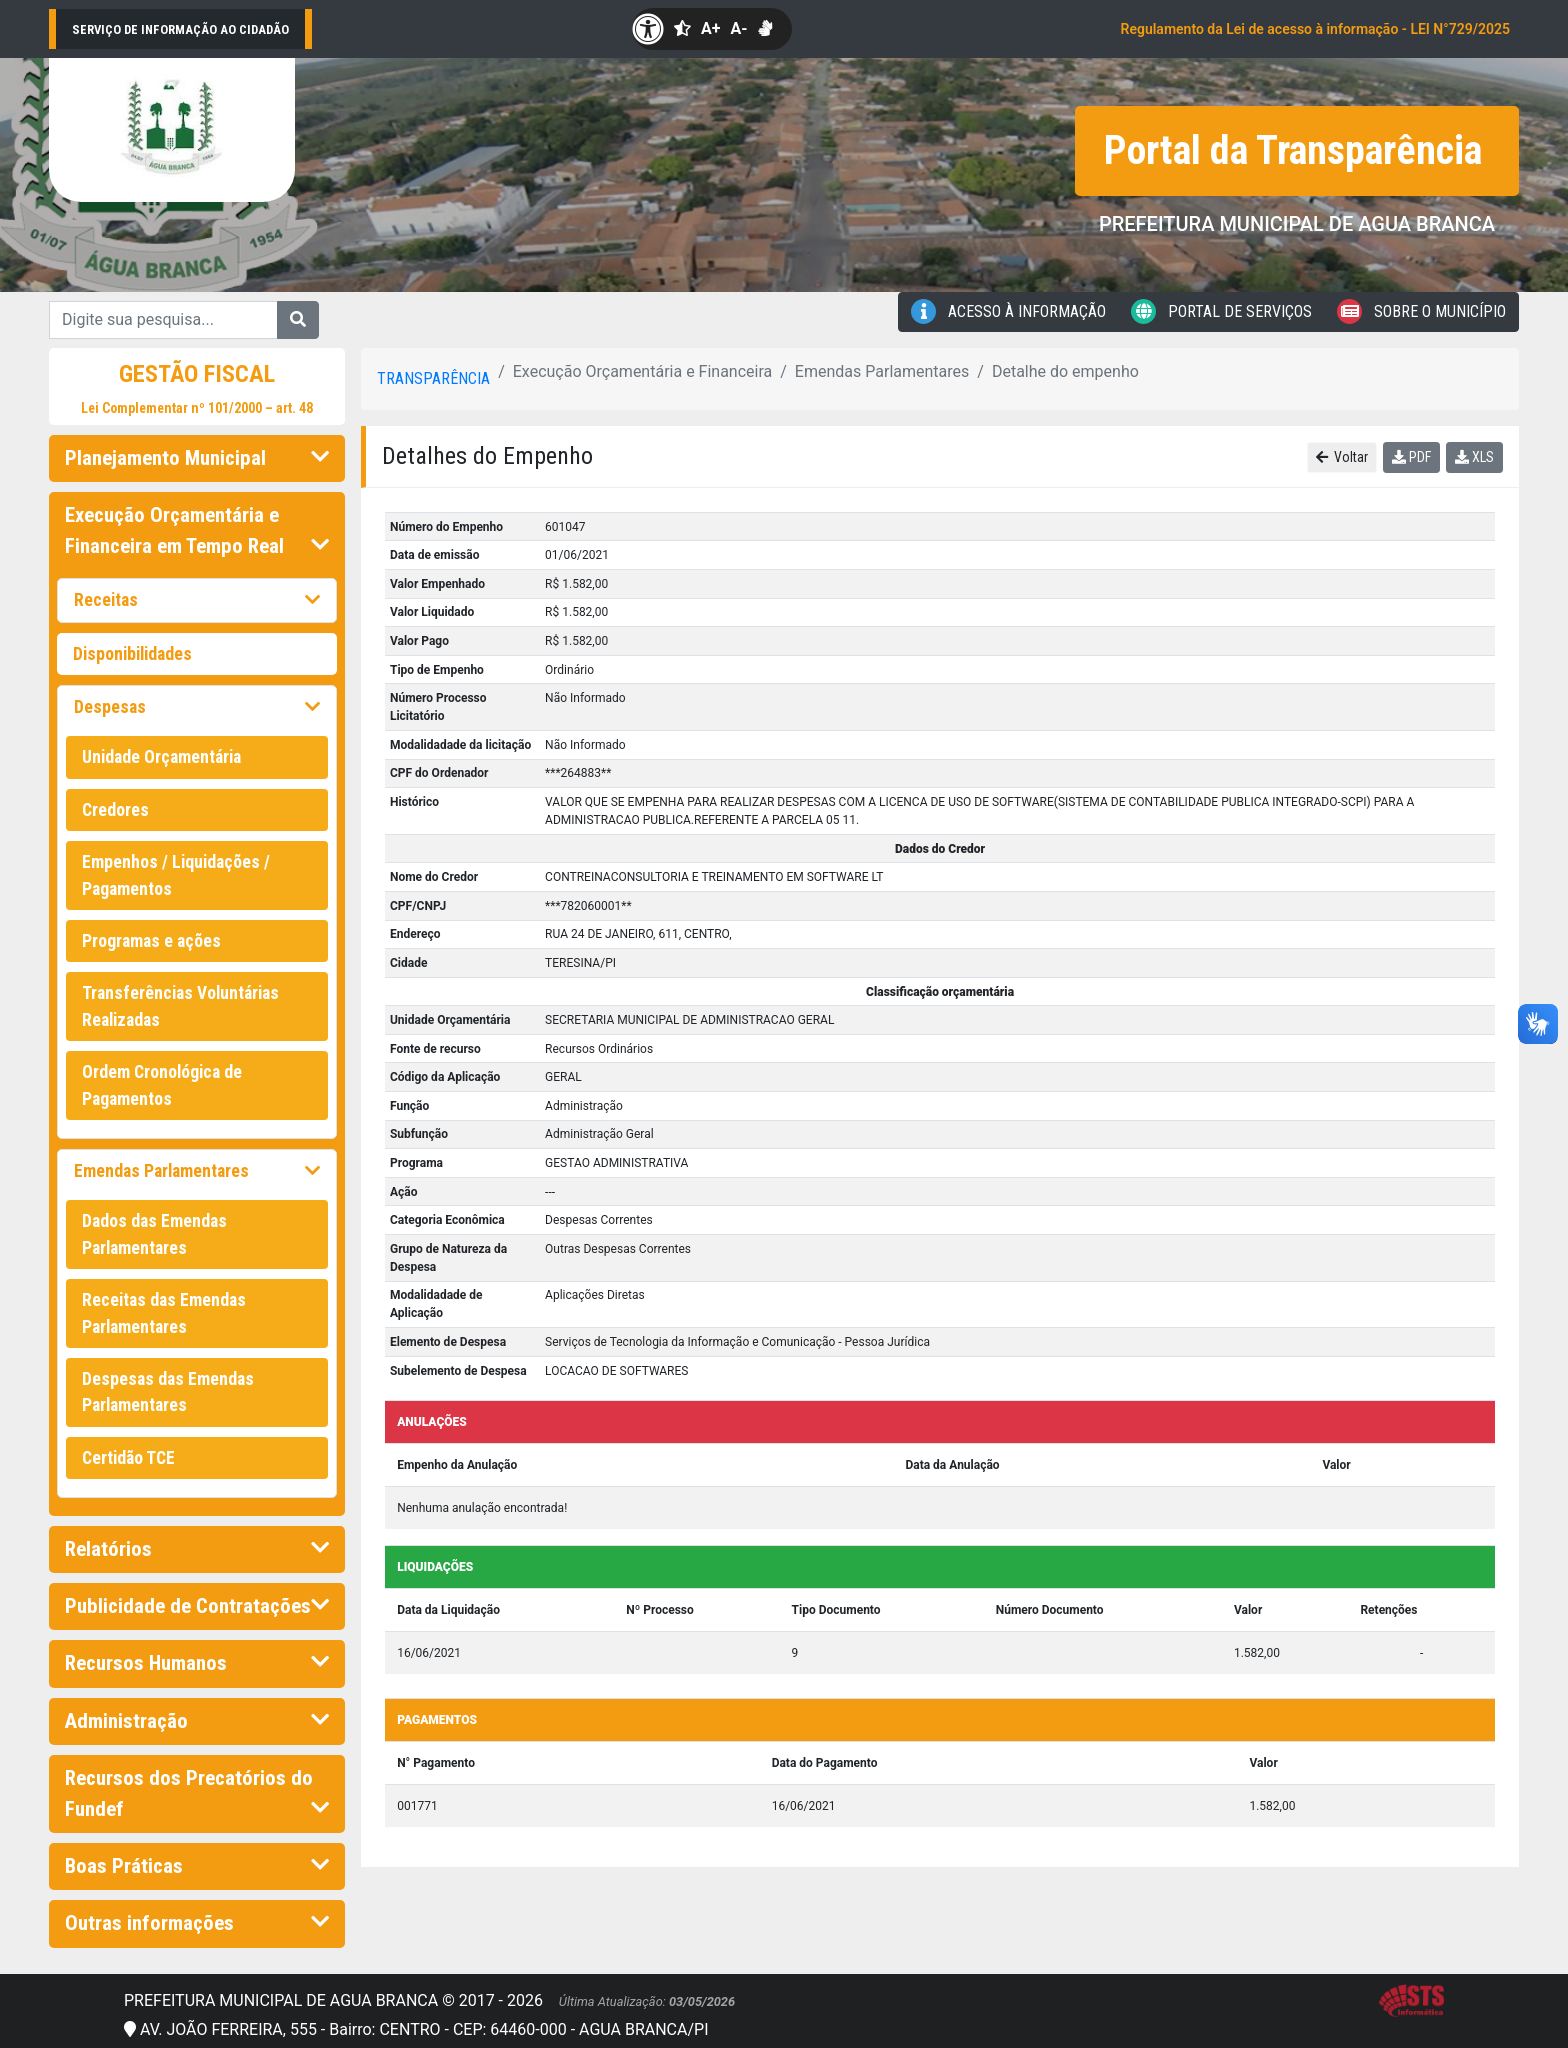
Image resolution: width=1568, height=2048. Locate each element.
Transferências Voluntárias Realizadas (180, 1006)
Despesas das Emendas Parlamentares (168, 1392)
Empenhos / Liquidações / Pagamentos (176, 875)
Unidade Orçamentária (161, 757)
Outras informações (197, 1923)
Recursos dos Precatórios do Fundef (197, 1793)
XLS (1474, 457)
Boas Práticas (197, 1866)
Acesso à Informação (1008, 311)
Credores (115, 810)
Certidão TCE (128, 1458)
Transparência (433, 378)
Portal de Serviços (1221, 311)
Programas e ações (151, 941)
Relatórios (197, 1549)
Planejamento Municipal (197, 458)
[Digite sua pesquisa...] (163, 320)
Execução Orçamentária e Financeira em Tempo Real (197, 530)
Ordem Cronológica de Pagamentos (162, 1085)
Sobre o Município (1421, 311)
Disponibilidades (132, 654)
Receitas (197, 600)
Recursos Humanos (197, 1663)
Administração (197, 1721)
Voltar (1342, 457)
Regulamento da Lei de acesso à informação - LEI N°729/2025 (1315, 29)
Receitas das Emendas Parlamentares (164, 1313)
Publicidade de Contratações (197, 1606)
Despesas (197, 707)
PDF (1411, 457)
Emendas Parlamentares (197, 1171)
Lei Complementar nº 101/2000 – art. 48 (197, 408)
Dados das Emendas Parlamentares (154, 1234)
